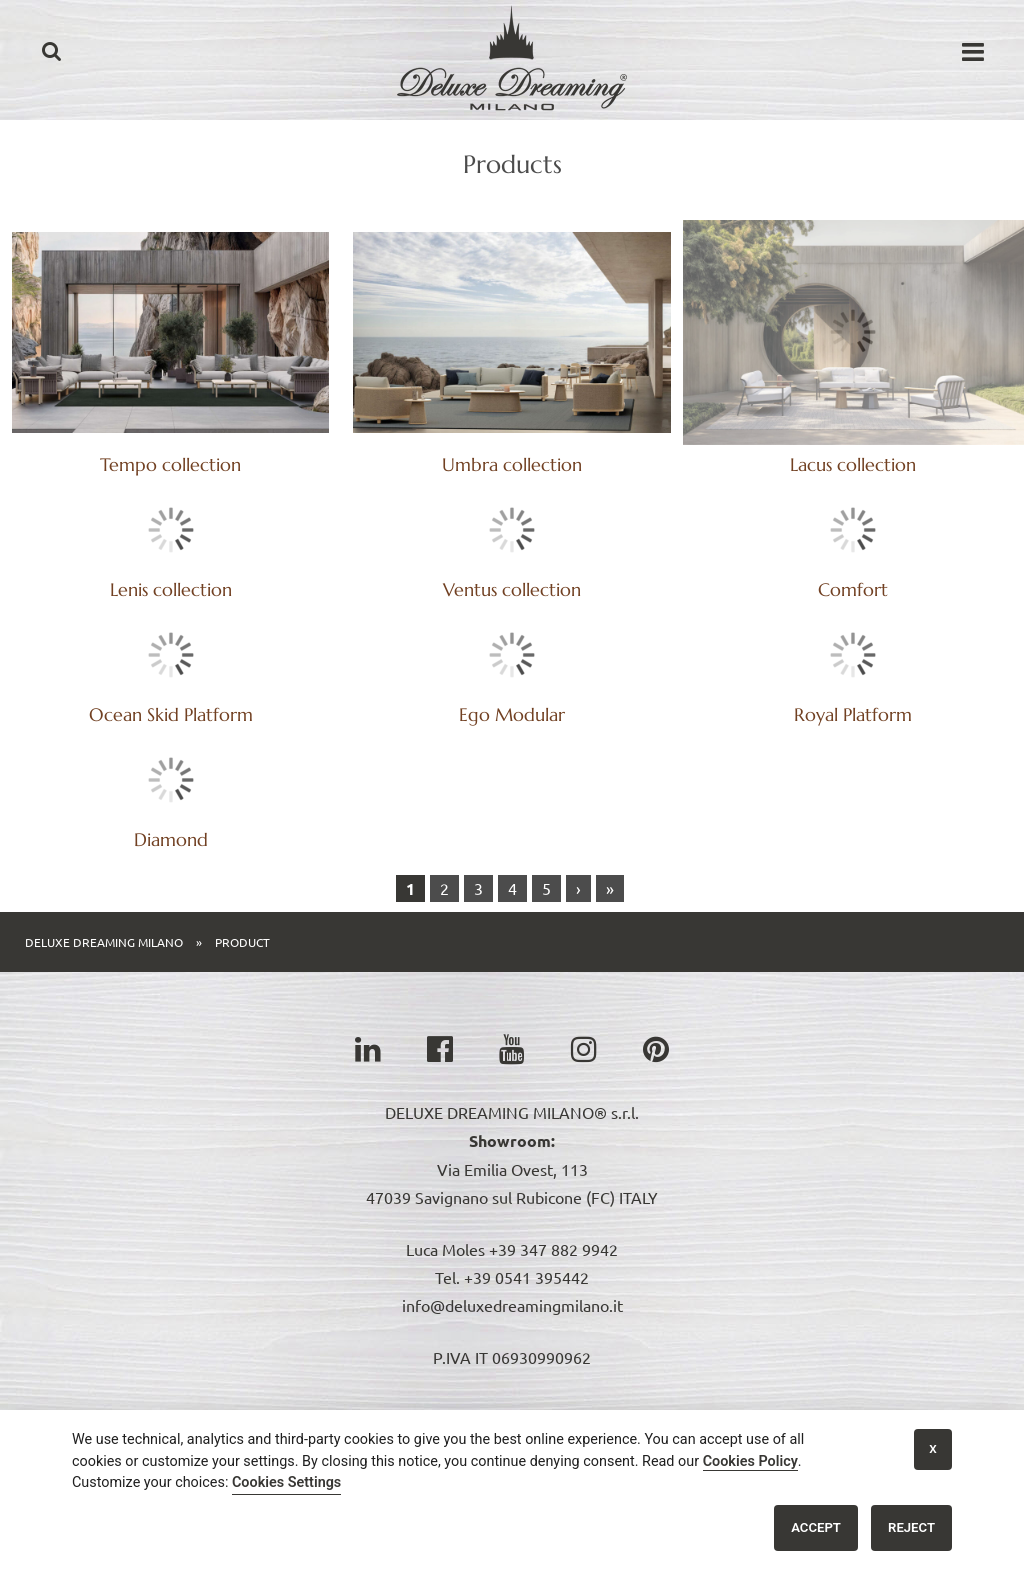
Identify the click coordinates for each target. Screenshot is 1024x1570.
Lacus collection (853, 319)
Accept (816, 1527)
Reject (911, 1527)
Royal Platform (171, 819)
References (719, 1408)
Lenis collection (853, 444)
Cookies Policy (750, 1461)
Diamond (512, 819)
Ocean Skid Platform (512, 694)
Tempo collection (170, 464)
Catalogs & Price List (324, 1408)
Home (112, 1408)
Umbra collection (512, 464)
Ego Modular (853, 694)
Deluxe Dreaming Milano (104, 922)
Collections (194, 1408)
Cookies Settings (286, 1482)
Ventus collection (853, 569)
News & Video (611, 1408)
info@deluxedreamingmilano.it (512, 1285)
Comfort (171, 694)
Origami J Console (478, 1408)
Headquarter (824, 1408)
